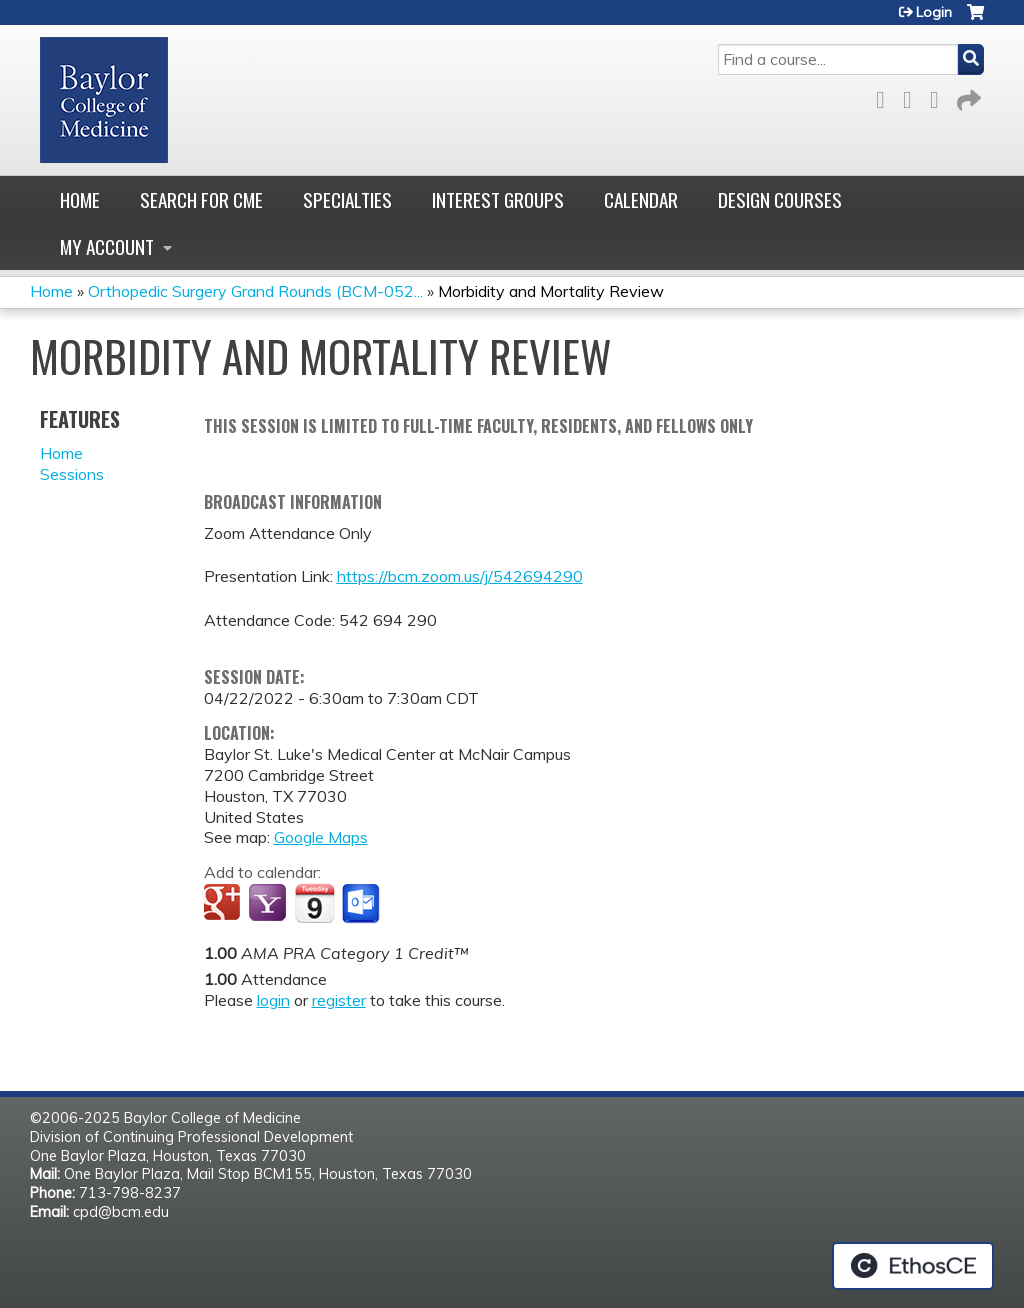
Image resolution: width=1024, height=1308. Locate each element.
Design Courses (780, 199)
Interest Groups (498, 199)
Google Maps (321, 837)
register (339, 1000)
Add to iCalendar (314, 903)
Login (934, 12)
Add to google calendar (224, 904)
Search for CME (201, 199)
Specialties (347, 199)
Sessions (72, 474)
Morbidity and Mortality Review (551, 291)
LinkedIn (940, 96)
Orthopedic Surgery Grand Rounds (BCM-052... (255, 291)
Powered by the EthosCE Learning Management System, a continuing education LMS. (913, 1266)
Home (80, 199)
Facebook (886, 96)
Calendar (641, 199)
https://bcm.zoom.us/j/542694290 (460, 576)
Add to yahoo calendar (269, 904)
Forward (967, 96)
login (273, 1000)
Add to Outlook (362, 904)
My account (107, 246)
